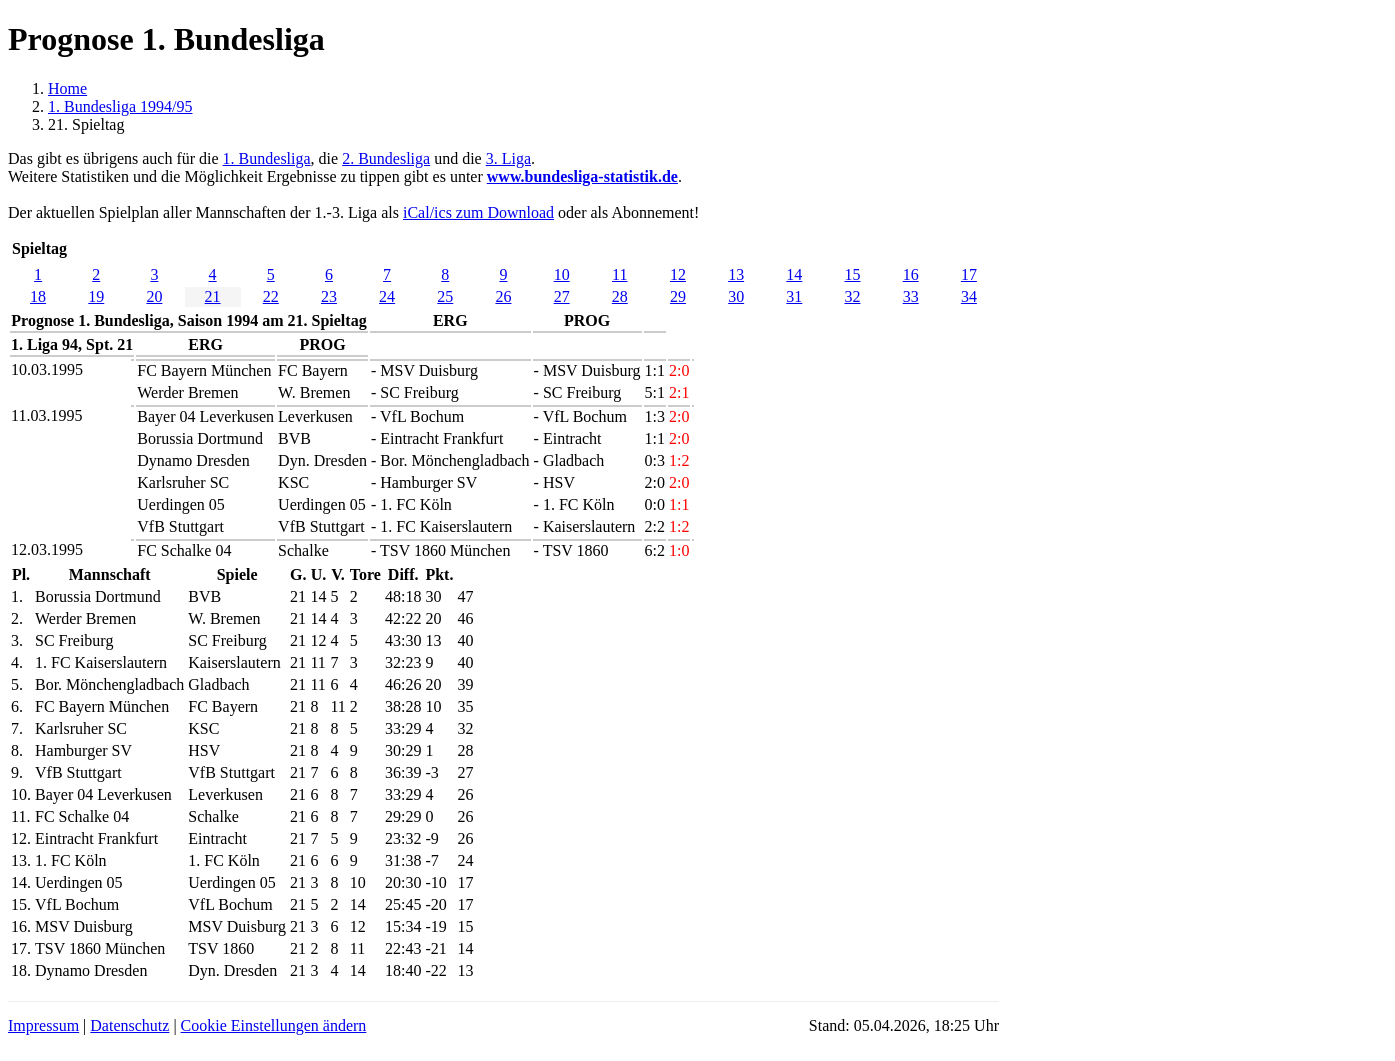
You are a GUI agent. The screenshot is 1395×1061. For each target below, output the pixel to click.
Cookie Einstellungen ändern (274, 1025)
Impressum (43, 1025)
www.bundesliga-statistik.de (582, 176)
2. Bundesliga (386, 158)
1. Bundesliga (267, 158)
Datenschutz (129, 1025)
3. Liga (508, 158)
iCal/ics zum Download (478, 212)
